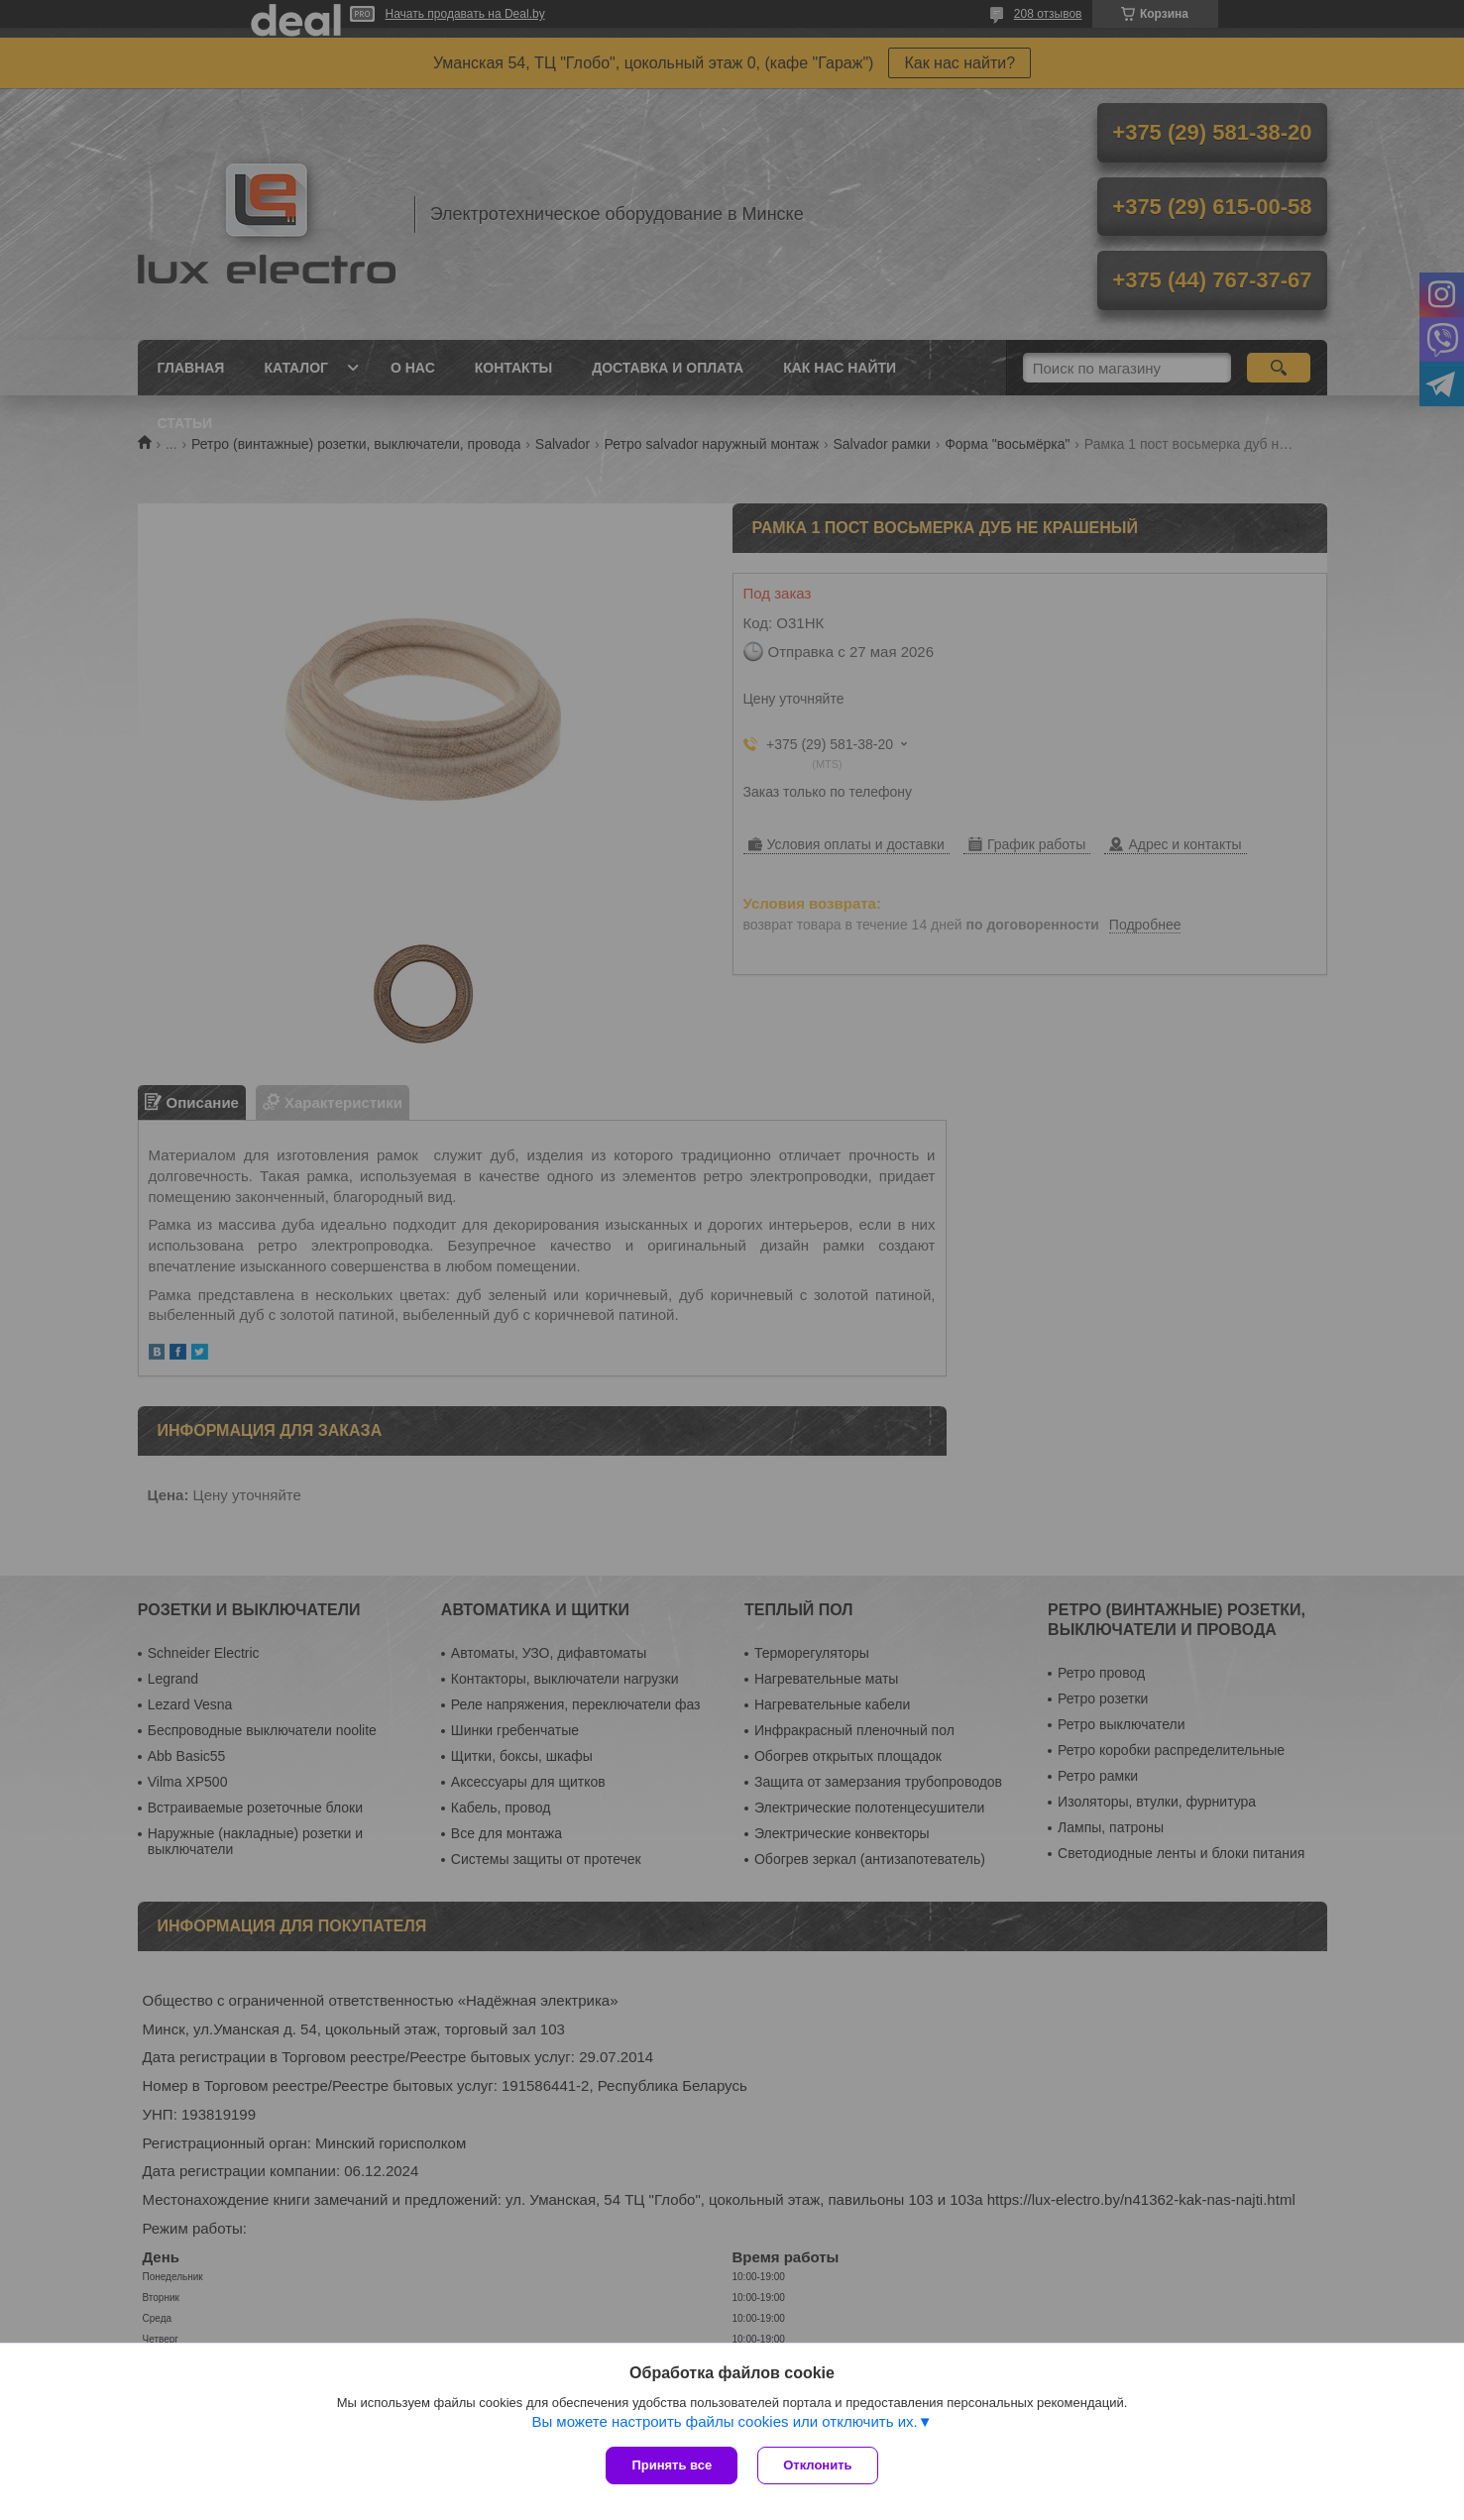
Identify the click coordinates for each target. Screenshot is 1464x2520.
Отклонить (817, 2465)
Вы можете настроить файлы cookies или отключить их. (724, 2421)
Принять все (671, 2465)
